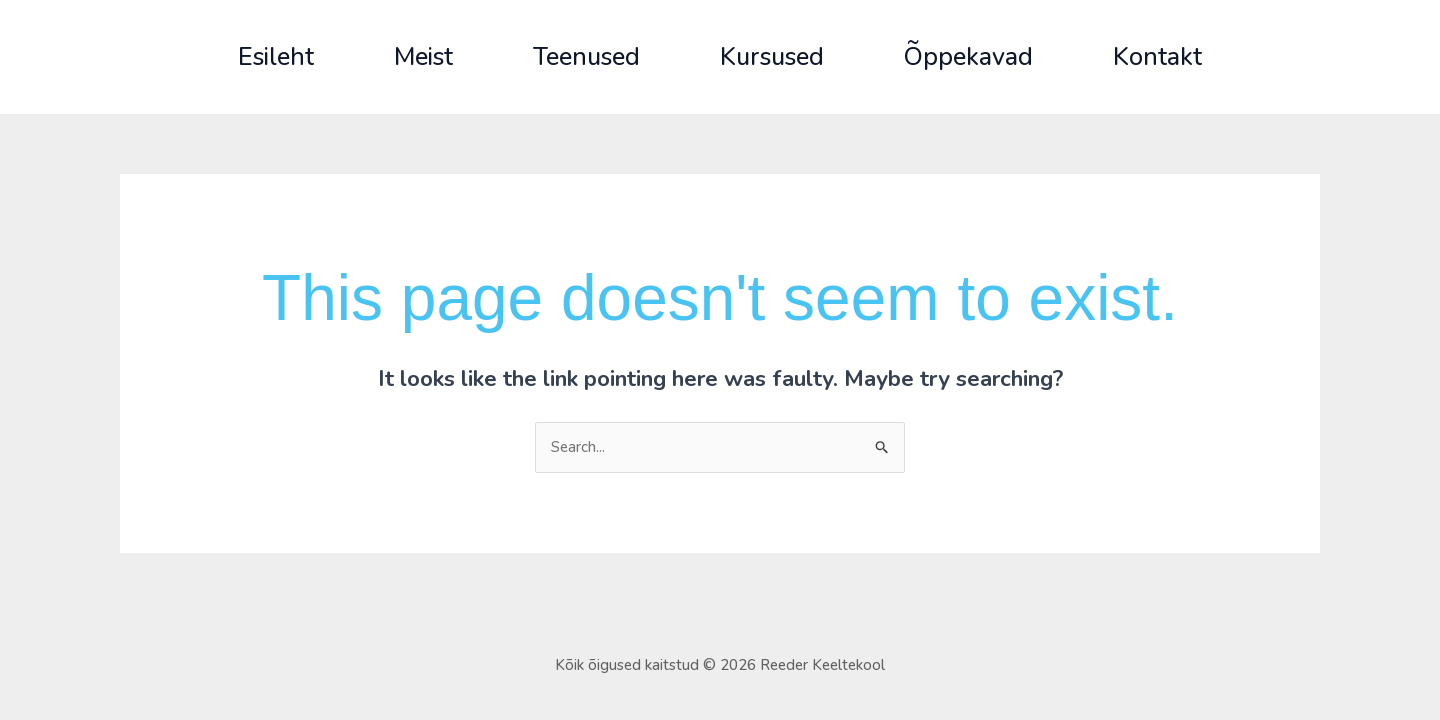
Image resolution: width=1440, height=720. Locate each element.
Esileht (276, 57)
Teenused (586, 57)
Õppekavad (968, 57)
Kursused (772, 57)
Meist (423, 57)
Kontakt (1157, 57)
